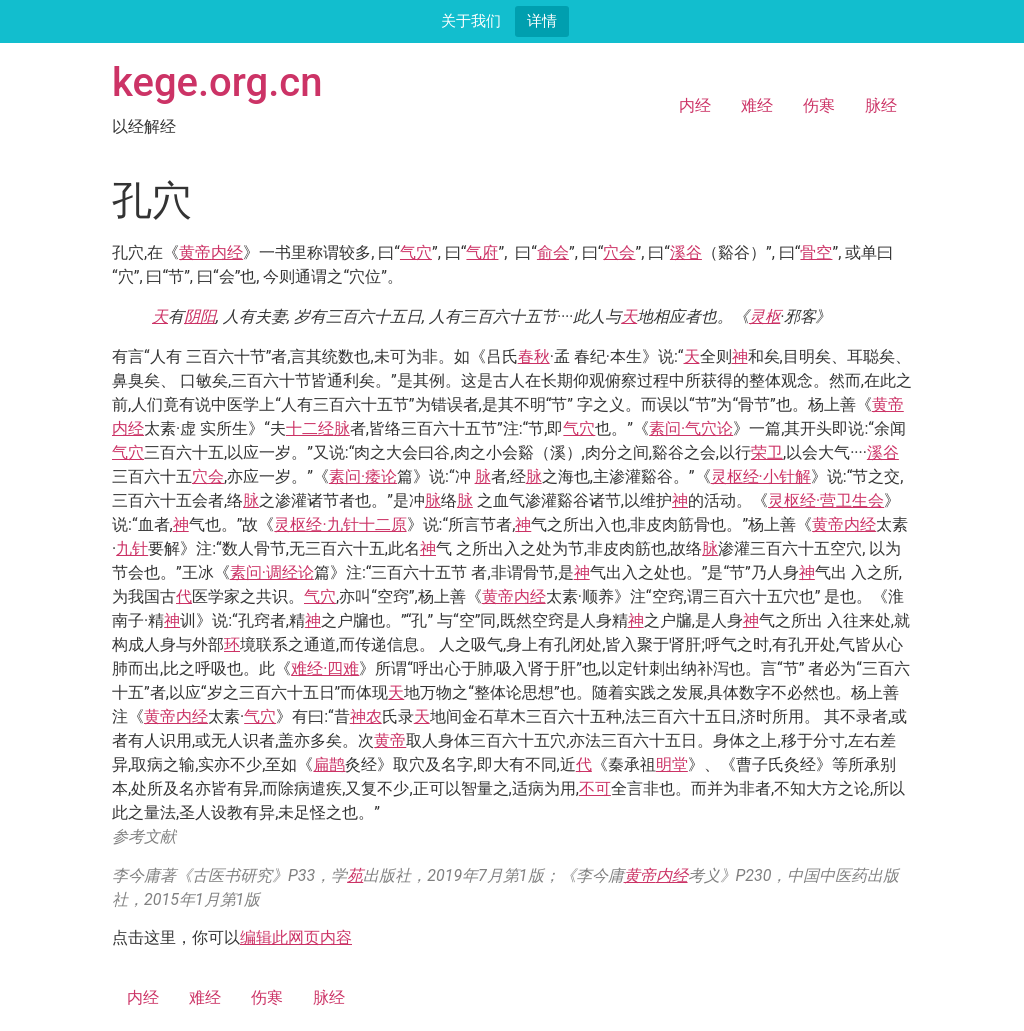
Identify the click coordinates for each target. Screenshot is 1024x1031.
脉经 (881, 105)
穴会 (619, 252)
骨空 (816, 252)
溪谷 (686, 252)
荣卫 (767, 452)
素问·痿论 (363, 476)
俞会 (553, 252)
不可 (595, 788)
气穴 (416, 252)
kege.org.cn (217, 82)
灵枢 (764, 316)
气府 (482, 252)
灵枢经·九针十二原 (340, 524)
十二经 (310, 428)
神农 (366, 716)
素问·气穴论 (691, 428)
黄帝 (195, 252)
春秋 (534, 356)
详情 (542, 20)
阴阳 (200, 316)
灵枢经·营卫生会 (826, 500)
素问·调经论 (272, 572)
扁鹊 (329, 764)
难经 (757, 105)
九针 (132, 548)
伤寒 (819, 105)
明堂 (672, 764)
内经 (695, 105)
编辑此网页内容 (296, 937)
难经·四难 (325, 668)
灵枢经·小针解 (761, 476)
